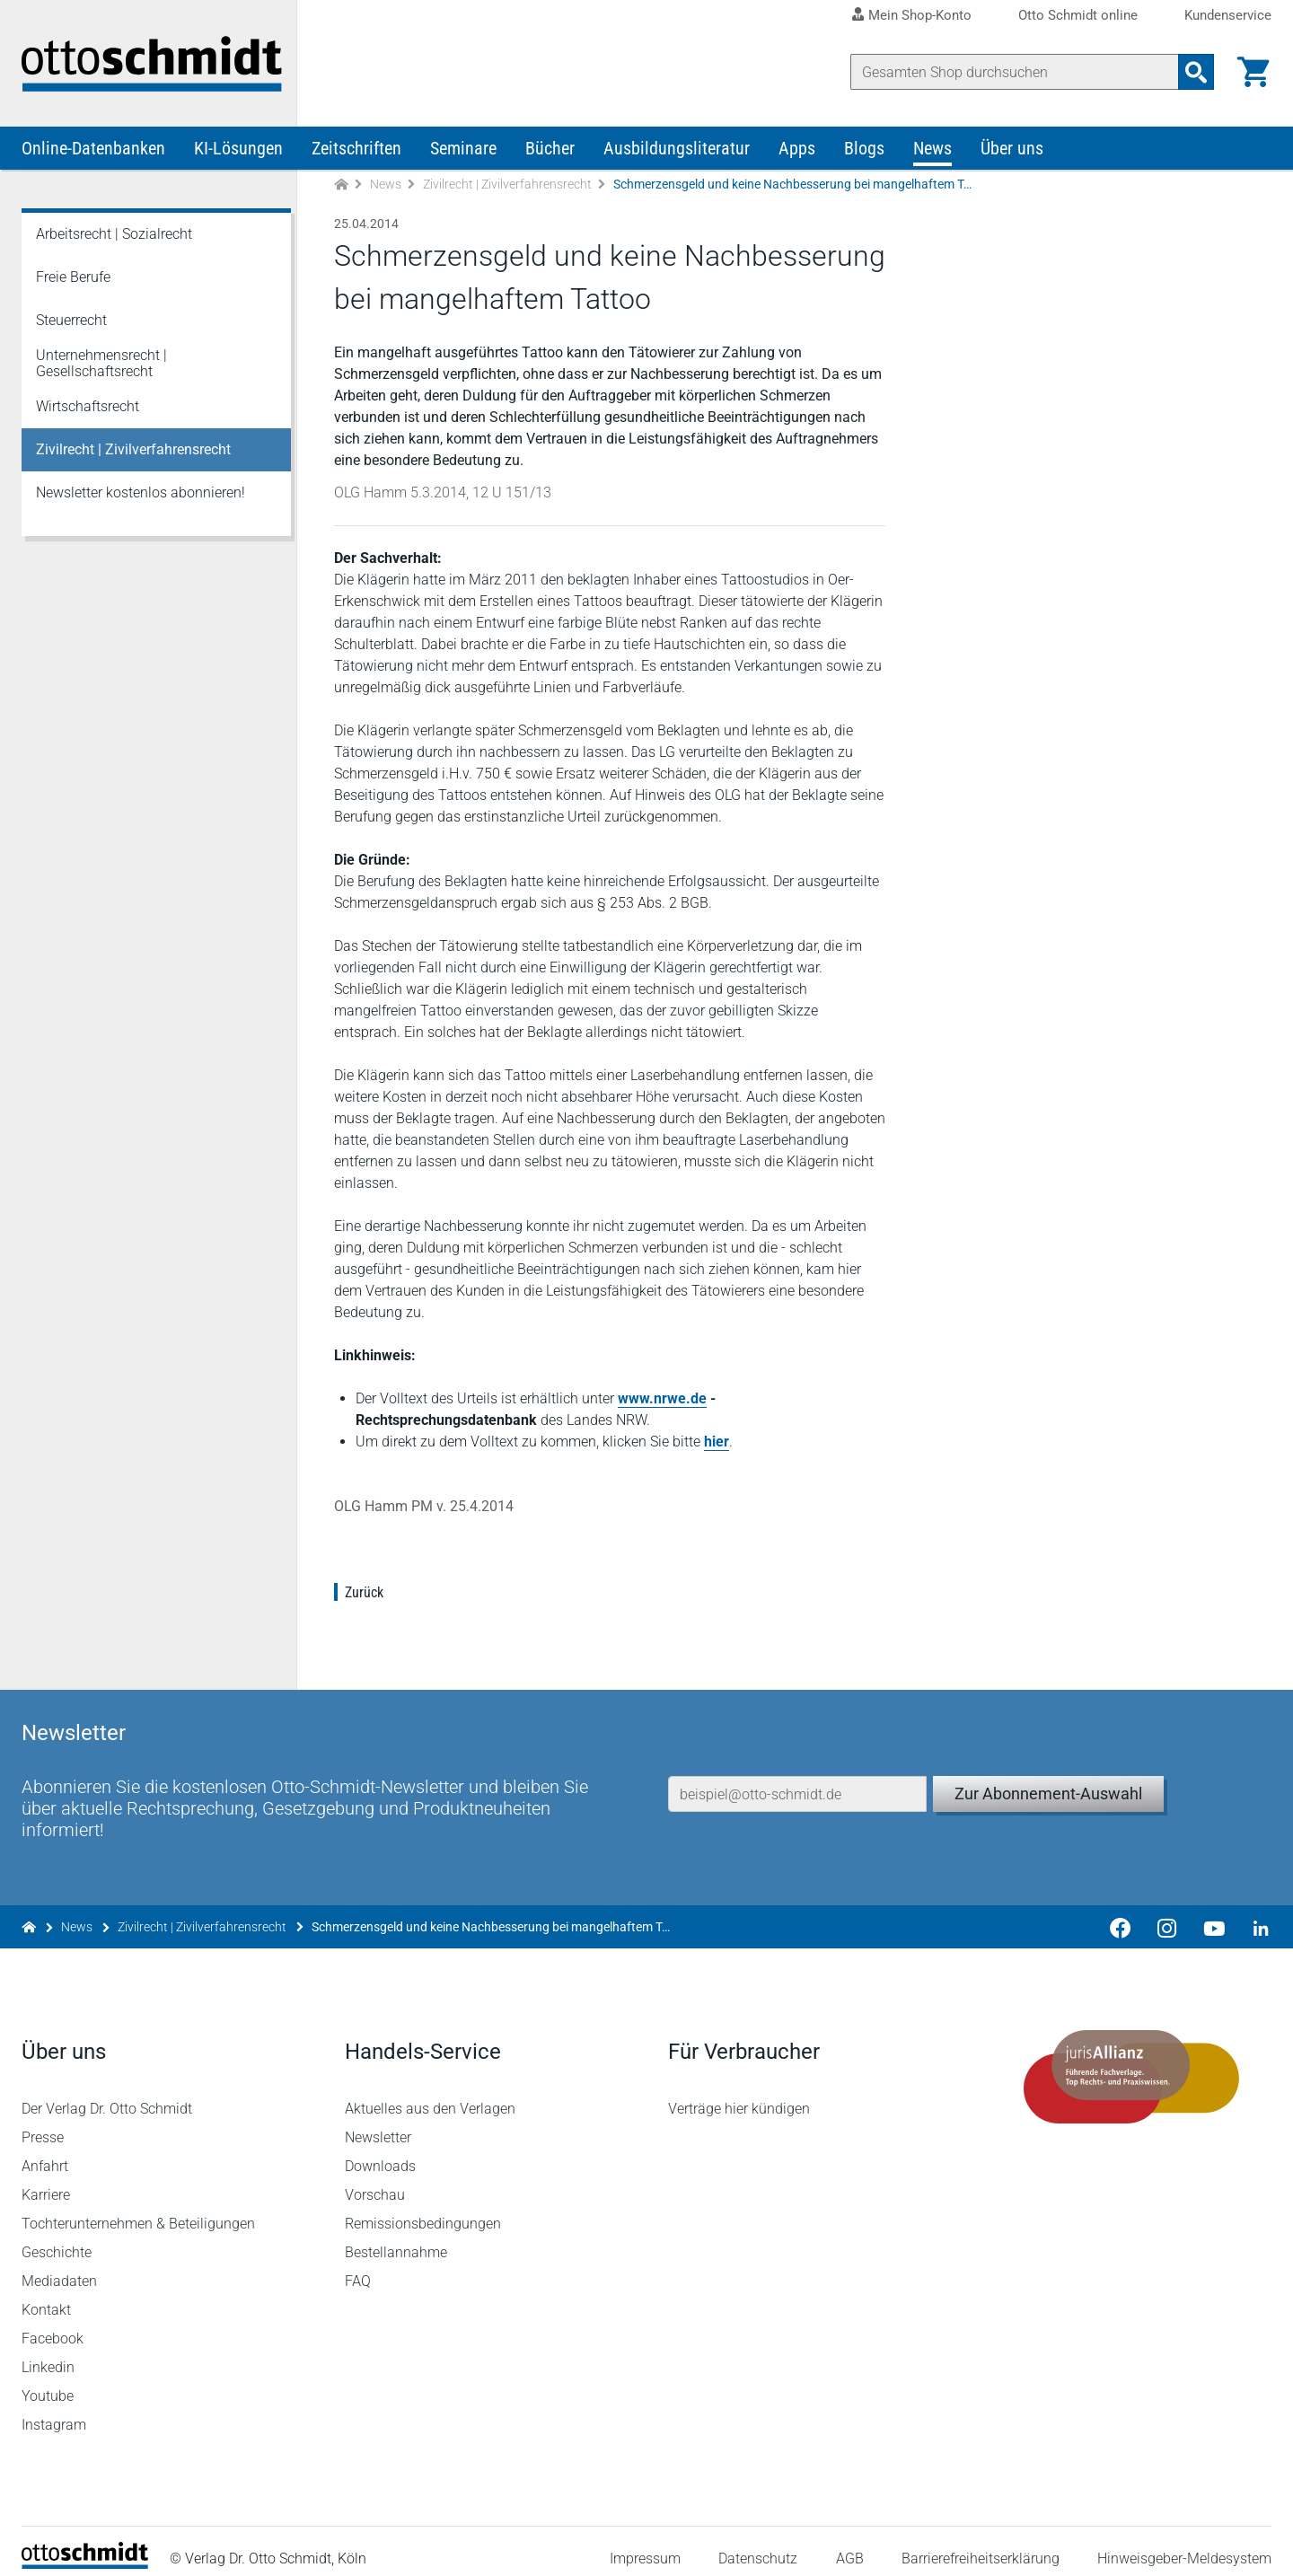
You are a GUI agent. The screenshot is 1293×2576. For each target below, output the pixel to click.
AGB (849, 2544)
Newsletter (378, 2123)
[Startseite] (85, 2549)
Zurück (364, 1595)
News (932, 151)
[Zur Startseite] (341, 187)
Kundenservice (1227, 15)
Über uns (1012, 151)
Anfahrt (45, 2151)
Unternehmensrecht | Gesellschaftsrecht (101, 365)
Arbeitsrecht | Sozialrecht (114, 236)
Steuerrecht (71, 322)
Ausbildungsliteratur (676, 151)
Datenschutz (757, 2544)
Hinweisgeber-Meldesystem (1184, 2544)
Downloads (380, 2151)
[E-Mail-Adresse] (797, 1775)
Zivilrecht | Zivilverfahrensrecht (507, 187)
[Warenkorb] (1253, 72)
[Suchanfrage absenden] (1196, 72)
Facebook (53, 2324)
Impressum (645, 2544)
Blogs (864, 151)
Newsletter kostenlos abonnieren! (140, 495)
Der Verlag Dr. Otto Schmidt (107, 2094)
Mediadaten (59, 2266)
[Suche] (1014, 72)
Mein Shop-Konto (920, 15)
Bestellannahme (396, 2237)
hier (716, 1444)
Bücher (550, 151)
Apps (796, 151)
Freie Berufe (73, 279)
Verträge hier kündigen (739, 2094)
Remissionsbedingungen (423, 2209)
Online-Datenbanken (93, 151)
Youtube (48, 2381)
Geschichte (57, 2237)
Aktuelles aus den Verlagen (430, 2094)
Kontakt (46, 2295)
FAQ (358, 2266)
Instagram (54, 2410)
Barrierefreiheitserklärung (981, 2544)
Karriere (46, 2180)
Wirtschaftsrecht (87, 409)
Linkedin (48, 2352)
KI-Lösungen (238, 151)
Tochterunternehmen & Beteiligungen (138, 2209)
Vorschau (375, 2180)
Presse (43, 2123)
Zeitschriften (356, 151)
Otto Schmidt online (1078, 15)
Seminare (463, 151)
